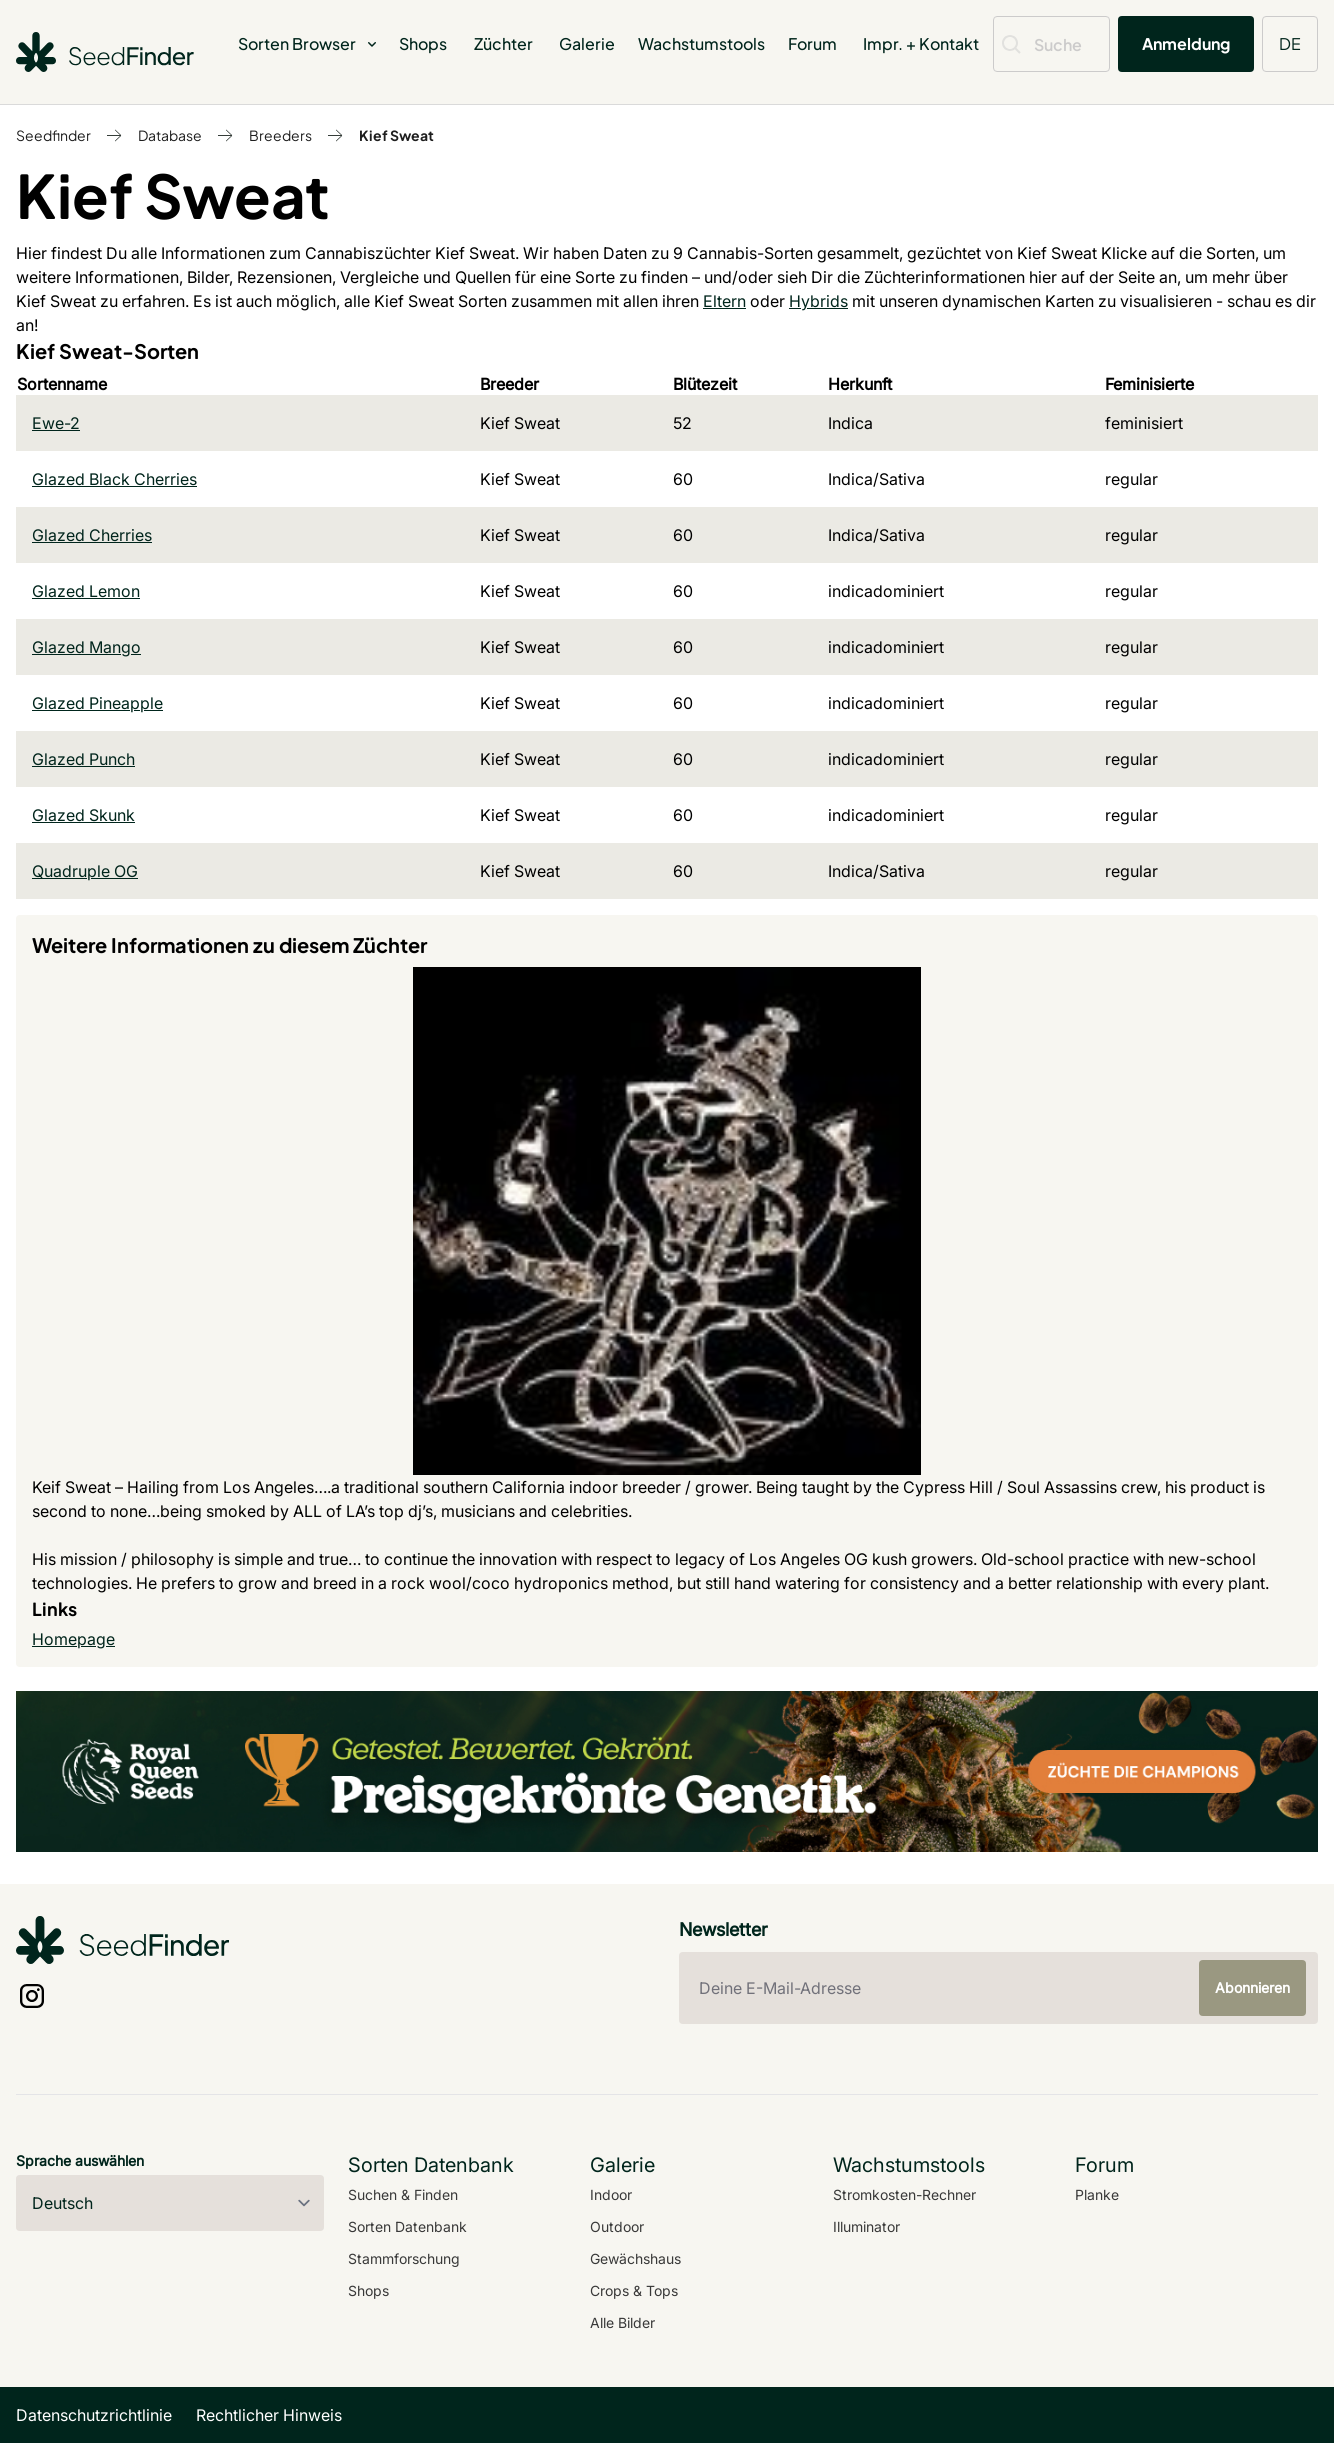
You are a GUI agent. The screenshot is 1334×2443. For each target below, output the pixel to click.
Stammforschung (404, 2258)
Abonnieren (1252, 1987)
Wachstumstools (701, 43)
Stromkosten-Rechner (904, 2194)
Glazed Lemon (86, 591)
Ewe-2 (56, 423)
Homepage (73, 1639)
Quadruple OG (85, 871)
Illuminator (866, 2226)
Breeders (280, 135)
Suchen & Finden (403, 2194)
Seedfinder (53, 135)
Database (170, 135)
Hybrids (818, 301)
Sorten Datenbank (407, 2226)
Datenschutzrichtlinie (94, 2415)
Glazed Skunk (83, 815)
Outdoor (617, 2226)
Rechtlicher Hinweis (269, 2415)
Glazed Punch (83, 759)
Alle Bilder (622, 2322)
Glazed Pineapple (97, 703)
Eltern (724, 301)
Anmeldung (1186, 43)
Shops (423, 43)
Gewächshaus (635, 2258)
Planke (1097, 2194)
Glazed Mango (86, 647)
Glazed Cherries (92, 535)
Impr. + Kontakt (921, 43)
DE (1290, 43)
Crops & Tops (634, 2290)
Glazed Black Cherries (114, 479)
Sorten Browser (309, 43)
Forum (812, 43)
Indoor (611, 2194)
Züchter (503, 43)
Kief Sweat (396, 135)
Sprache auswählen (80, 2160)
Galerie (587, 43)
